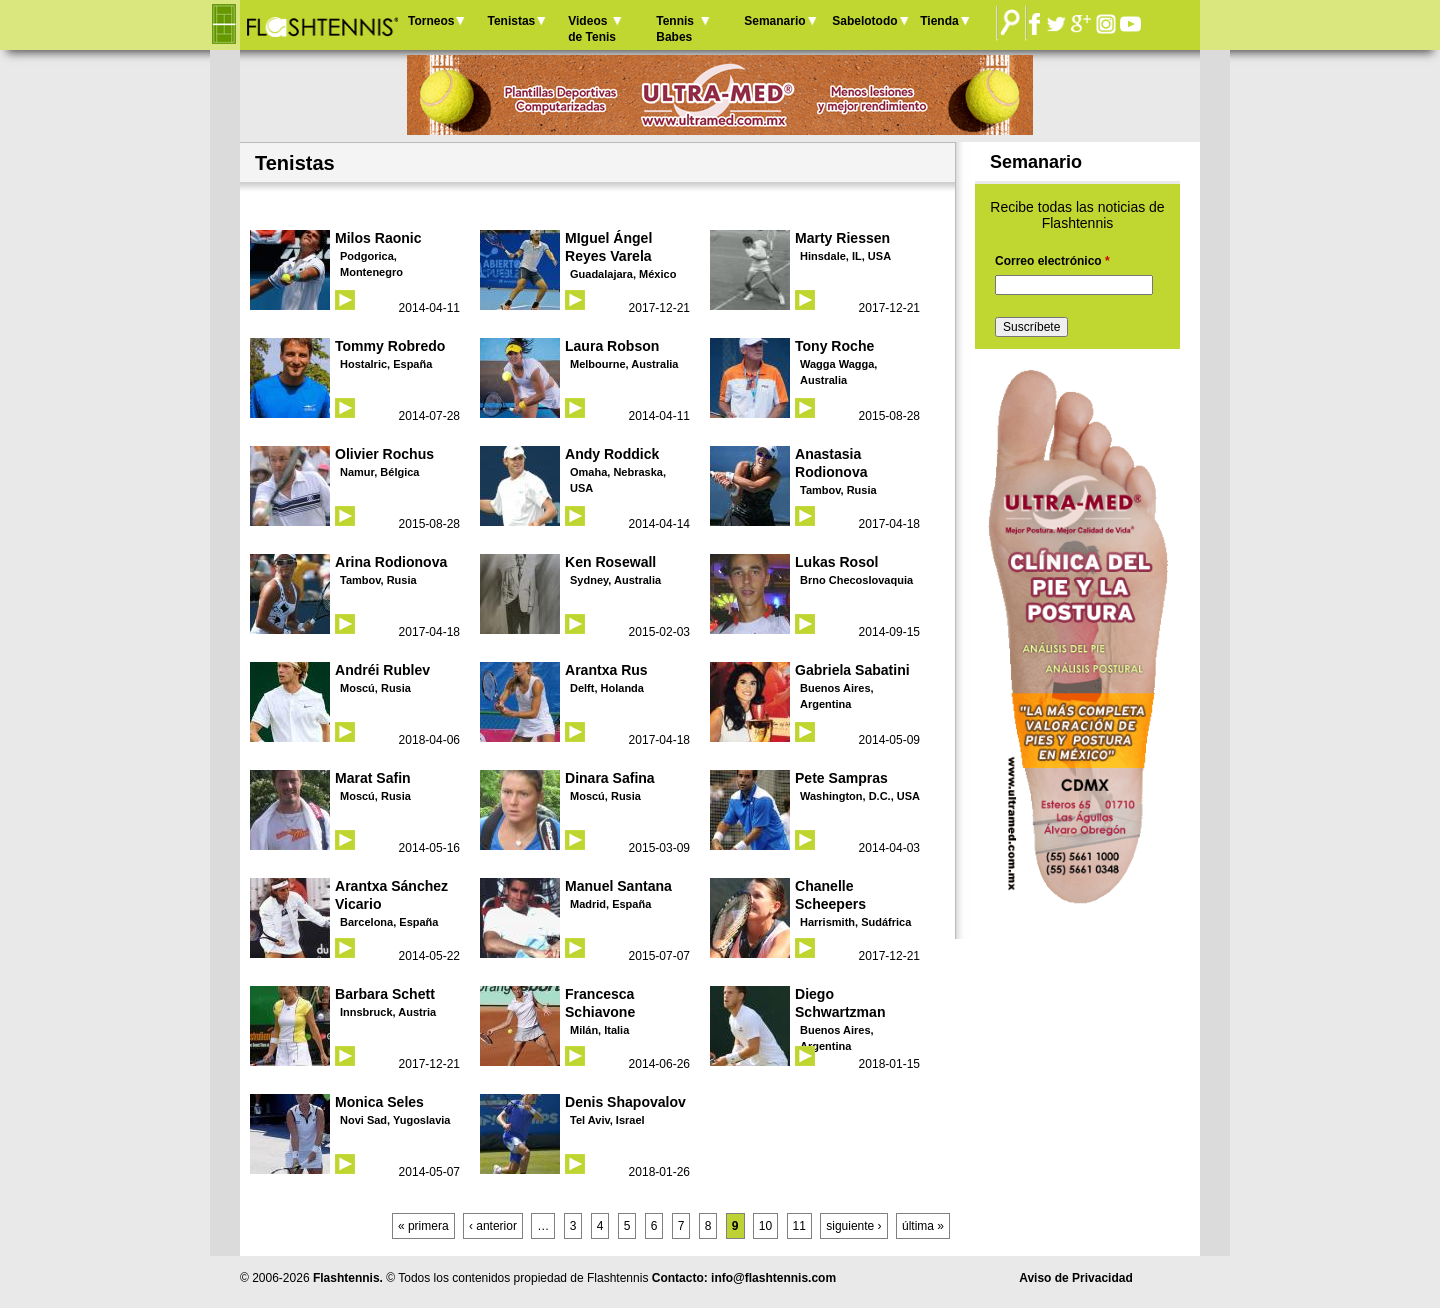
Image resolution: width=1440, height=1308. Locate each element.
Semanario (774, 21)
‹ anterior (493, 1226)
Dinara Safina (610, 778)
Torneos (431, 21)
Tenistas (511, 21)
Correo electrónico (1052, 261)
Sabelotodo (864, 21)
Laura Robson (612, 346)
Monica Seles (379, 1102)
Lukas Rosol (836, 562)
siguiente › (853, 1226)
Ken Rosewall (610, 562)
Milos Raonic (378, 238)
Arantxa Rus (606, 670)
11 (799, 1226)
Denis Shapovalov (625, 1102)
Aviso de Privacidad (1076, 1278)
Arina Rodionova (391, 562)
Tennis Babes (675, 29)
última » (923, 1226)
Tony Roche (834, 346)
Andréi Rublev (382, 670)
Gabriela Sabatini (852, 670)
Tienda (939, 21)
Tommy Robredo (390, 346)
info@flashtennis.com (773, 1278)
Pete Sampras (841, 778)
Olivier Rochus (384, 454)
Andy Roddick (612, 454)
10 (765, 1226)
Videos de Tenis (592, 29)
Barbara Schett (385, 994)
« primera (423, 1226)
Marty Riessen (842, 238)
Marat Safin (373, 778)
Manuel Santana (618, 886)
